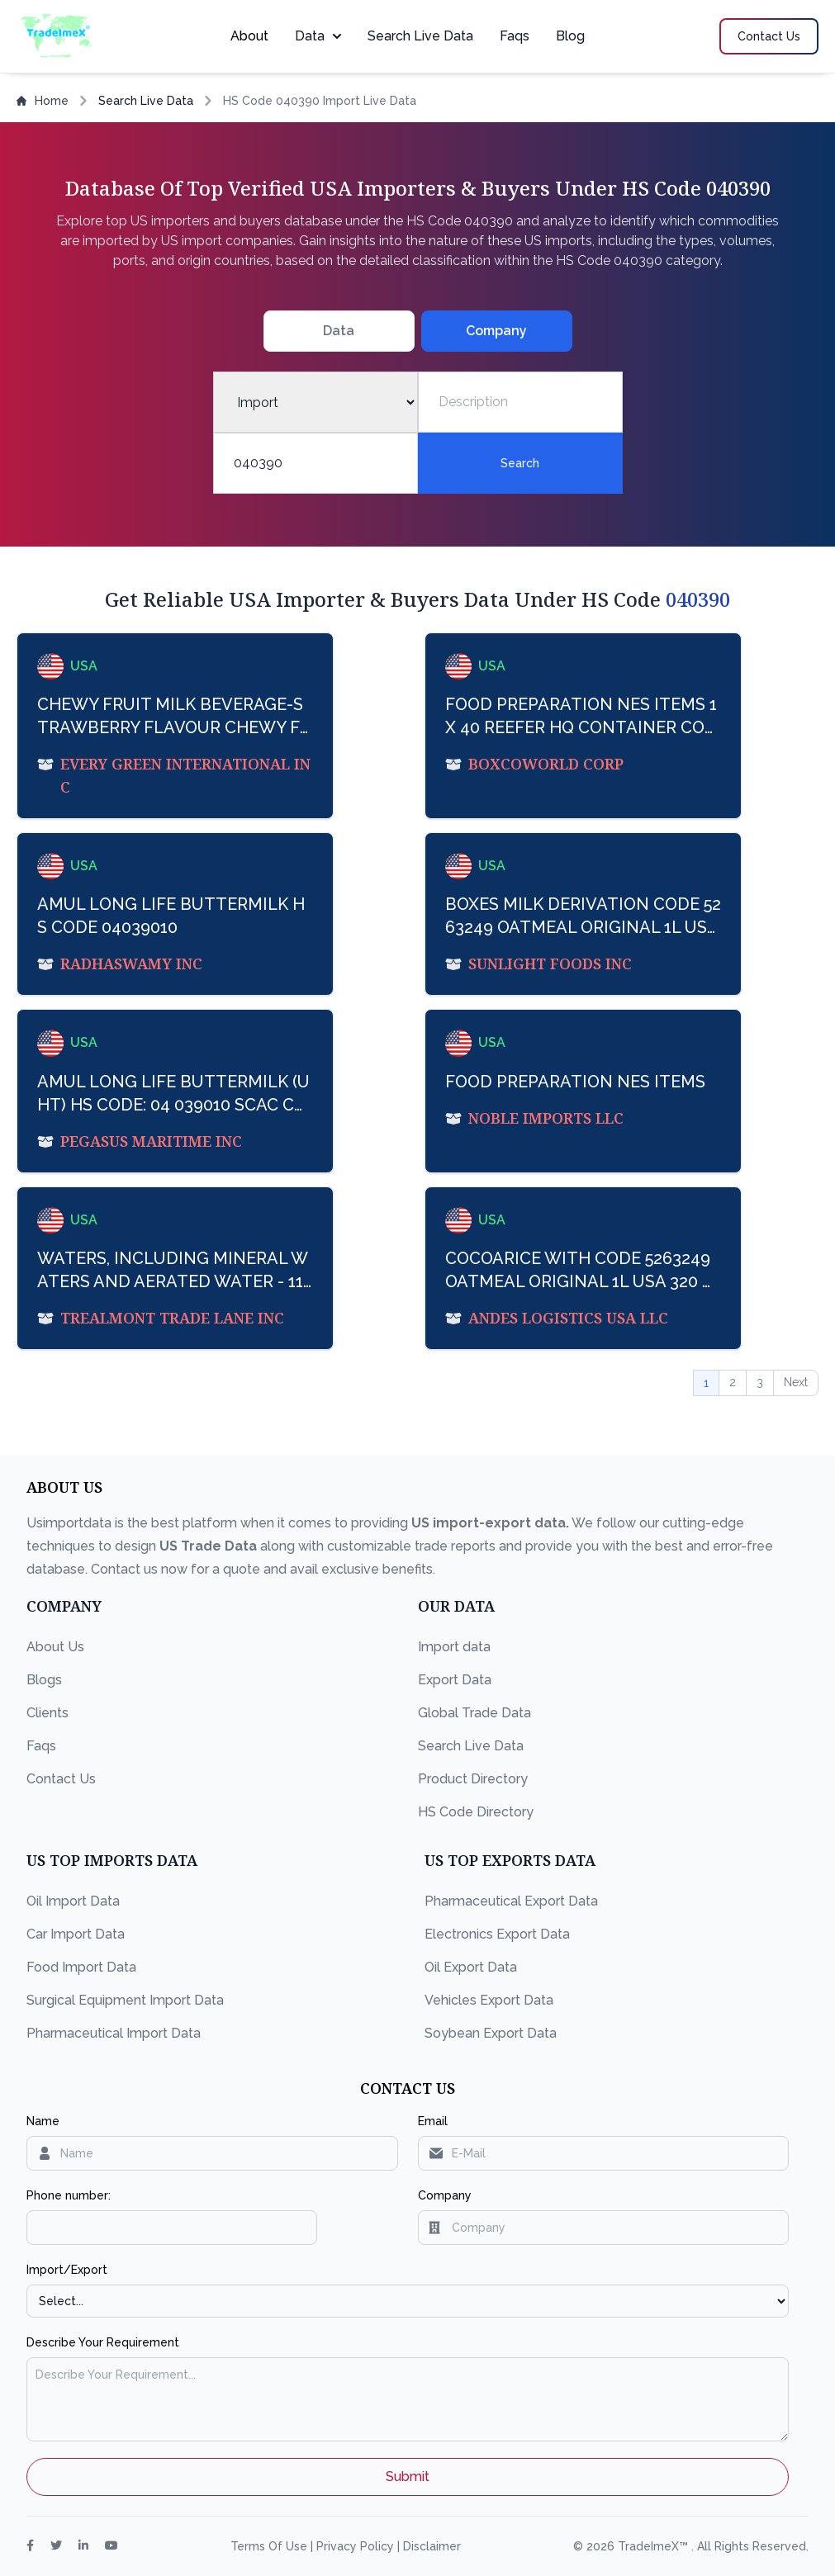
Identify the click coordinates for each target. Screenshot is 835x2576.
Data (318, 36)
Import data (454, 1647)
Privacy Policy (356, 2546)
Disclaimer (432, 2546)
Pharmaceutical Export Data (511, 1901)
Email (433, 2121)
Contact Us (61, 1779)
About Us (55, 1647)
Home (43, 100)
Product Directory (473, 1779)
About (249, 36)
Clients (47, 1713)
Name (42, 2121)
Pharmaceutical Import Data (113, 2033)
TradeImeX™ (654, 2546)
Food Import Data (81, 1967)
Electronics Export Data (497, 1934)
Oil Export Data (471, 1967)
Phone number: (68, 2195)
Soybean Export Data (491, 2033)
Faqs (514, 36)
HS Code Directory (476, 1812)
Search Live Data (420, 36)
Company (445, 2195)
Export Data (454, 1680)
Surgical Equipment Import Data (125, 2000)
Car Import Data (75, 1934)
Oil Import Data (73, 1901)
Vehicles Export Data (489, 2000)
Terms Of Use (270, 2546)
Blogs (44, 1680)
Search (520, 463)
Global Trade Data (474, 1713)
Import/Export (66, 2269)
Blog (570, 36)
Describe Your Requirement (102, 2342)
